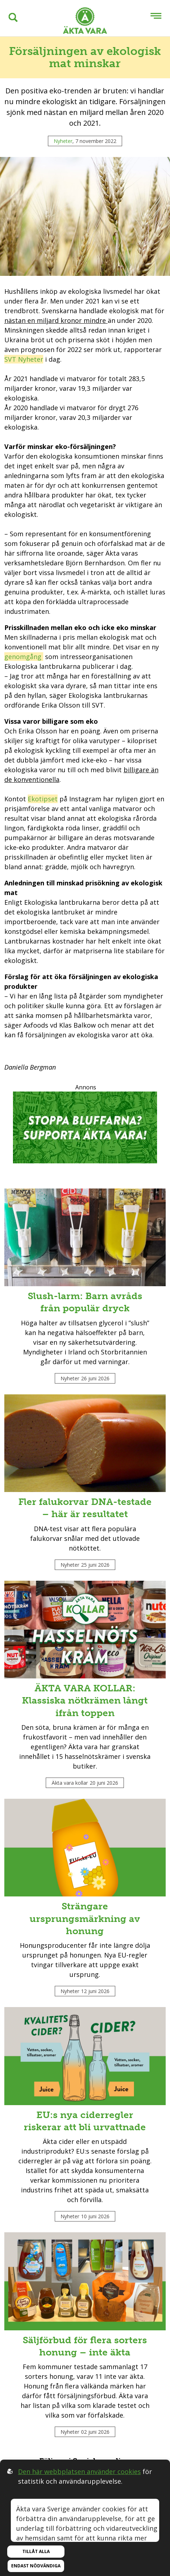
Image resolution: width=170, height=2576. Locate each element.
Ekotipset (43, 798)
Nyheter (63, 141)
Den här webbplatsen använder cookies (79, 2471)
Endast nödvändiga (36, 2566)
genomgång (23, 656)
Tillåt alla (36, 2551)
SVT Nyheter (23, 359)
